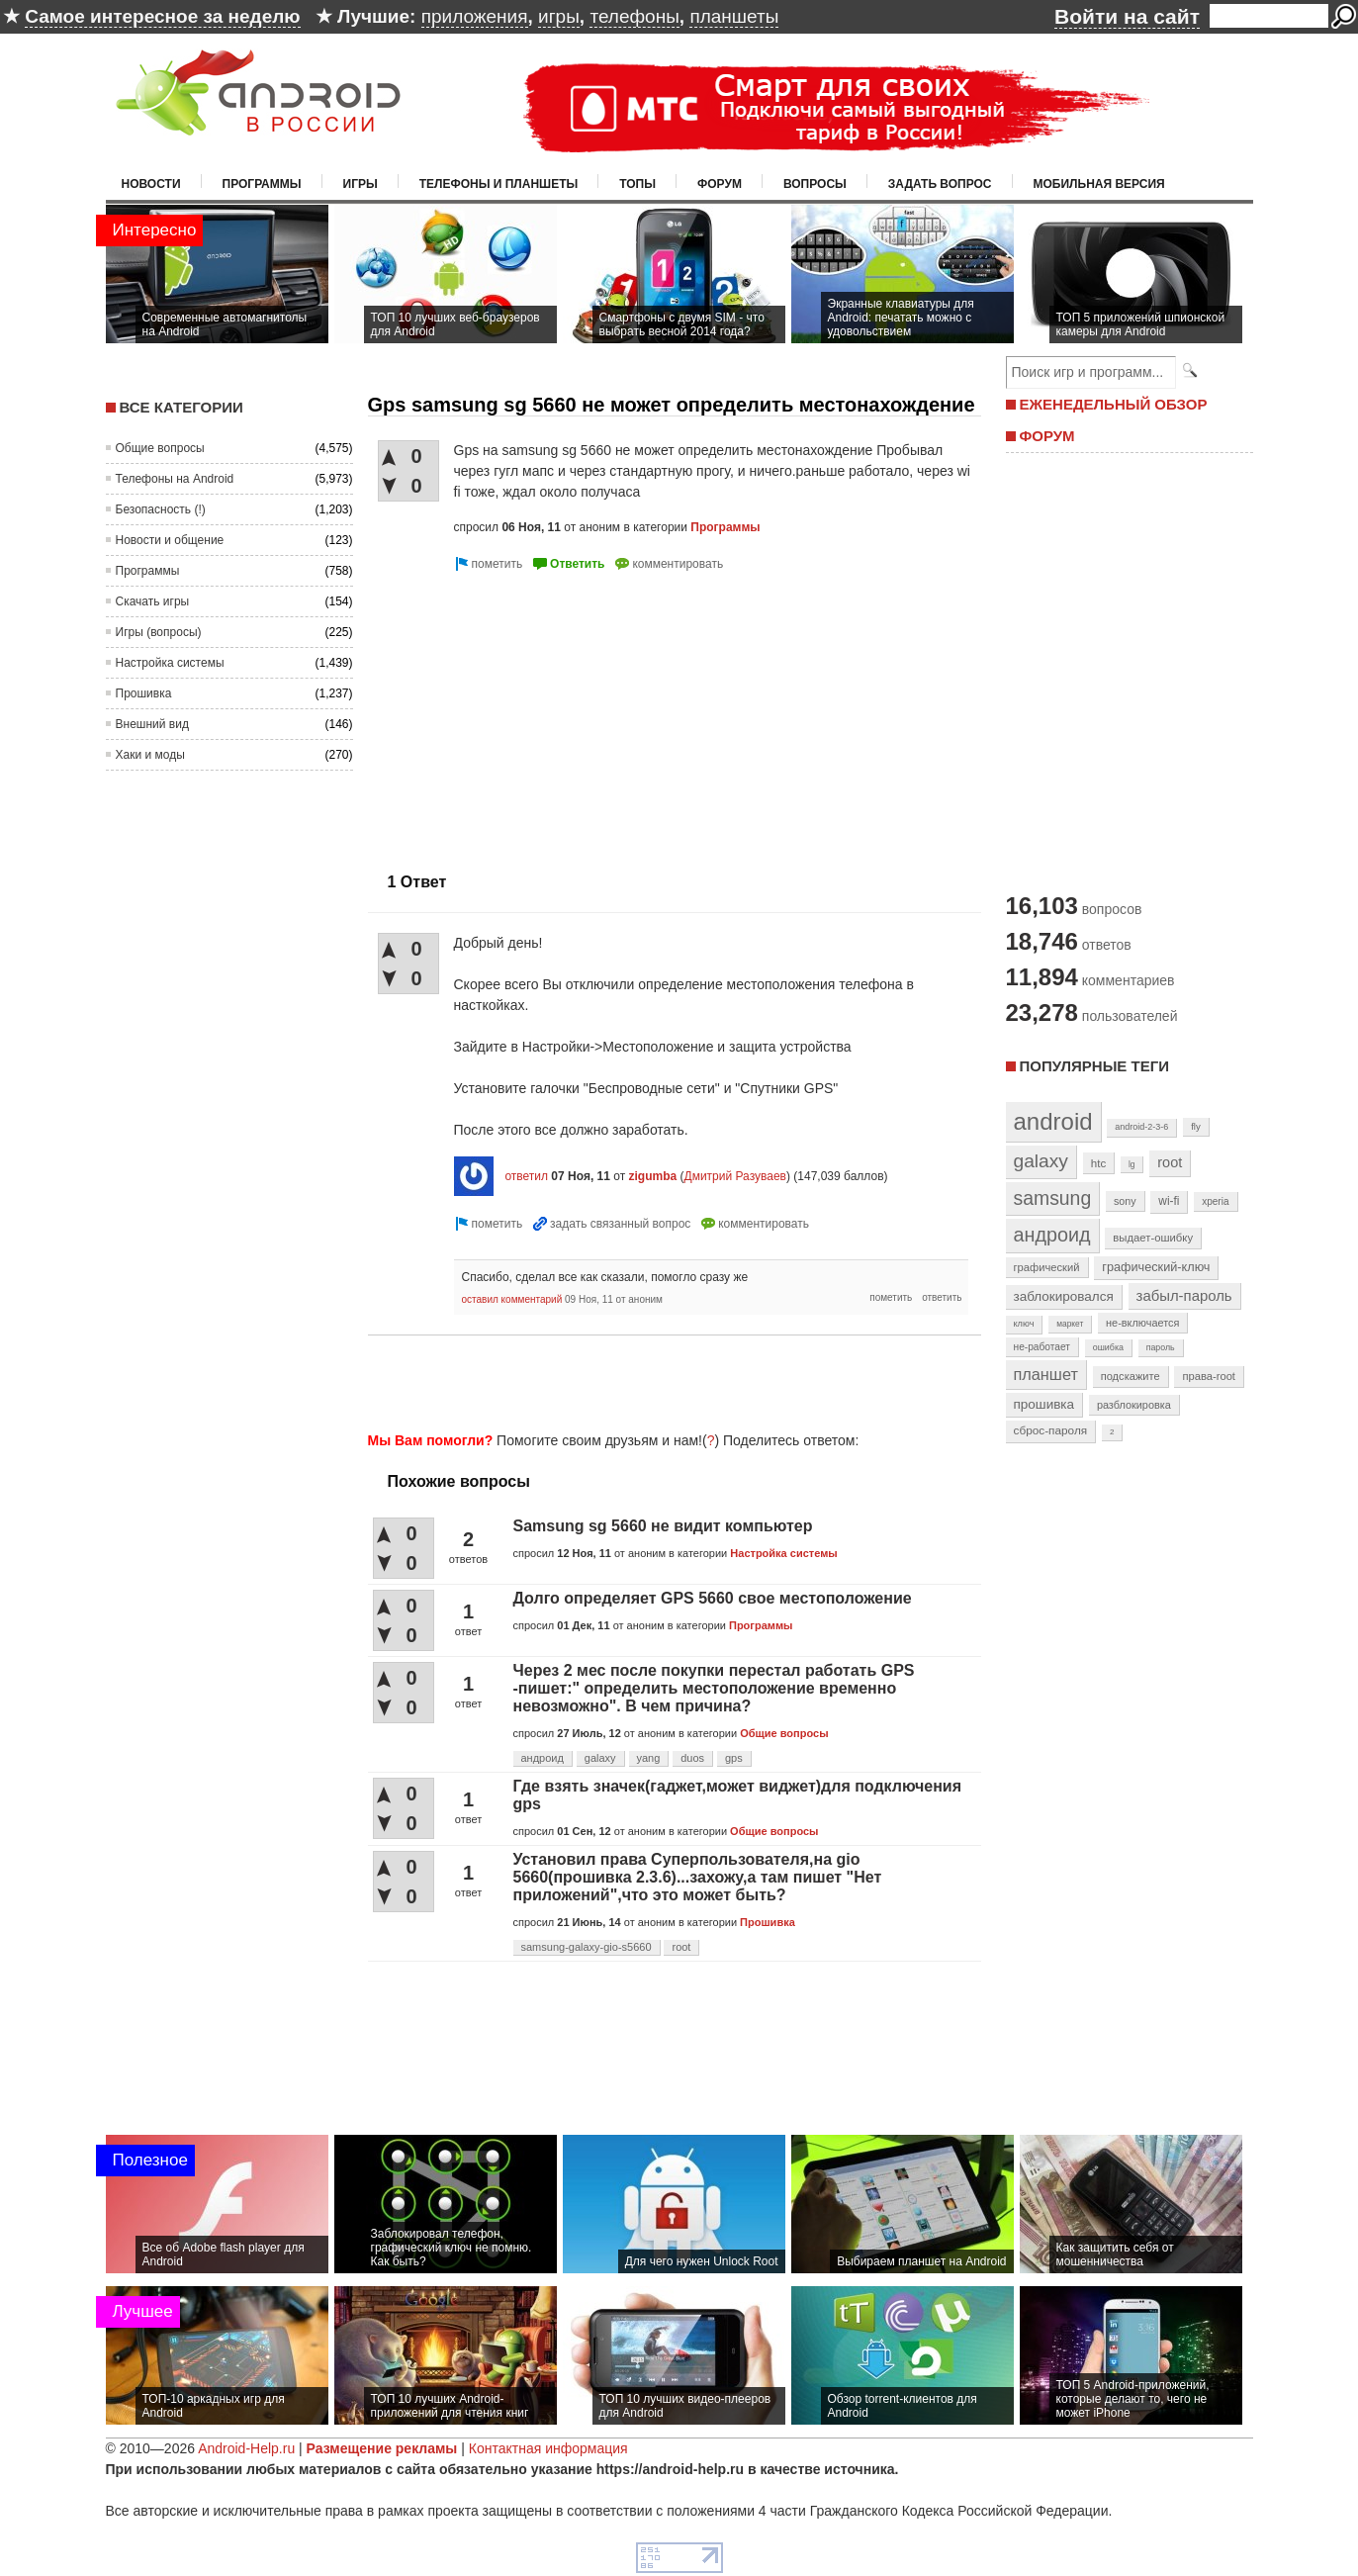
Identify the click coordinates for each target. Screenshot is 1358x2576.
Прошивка (144, 693)
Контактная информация (548, 2448)
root (681, 1947)
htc (1098, 1162)
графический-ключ (1156, 1267)
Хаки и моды (150, 755)
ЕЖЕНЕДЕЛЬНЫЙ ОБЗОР (1114, 404)
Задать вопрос (940, 184)
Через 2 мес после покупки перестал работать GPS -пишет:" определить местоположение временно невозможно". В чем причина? (714, 1688)
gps (734, 1758)
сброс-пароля (1051, 1430)
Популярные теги (1094, 1066)
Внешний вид (152, 724)
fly (1196, 1126)
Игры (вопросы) (159, 632)
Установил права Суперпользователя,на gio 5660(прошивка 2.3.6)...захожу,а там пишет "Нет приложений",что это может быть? (697, 1877)
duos (692, 1758)
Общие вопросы (160, 448)
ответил (526, 1176)
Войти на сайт (1127, 16)
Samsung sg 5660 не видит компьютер (663, 1526)
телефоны (634, 16)
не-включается (1142, 1323)
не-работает (1042, 1346)
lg (1131, 1164)
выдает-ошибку (1153, 1237)
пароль (1160, 1347)
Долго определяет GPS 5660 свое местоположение (712, 1598)
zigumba (653, 1176)
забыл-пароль (1184, 1296)
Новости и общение (170, 540)
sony (1125, 1201)
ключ (1024, 1324)
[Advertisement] (534, 714)
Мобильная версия (1099, 184)
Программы (262, 184)
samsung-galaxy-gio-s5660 (586, 1947)
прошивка (1044, 1404)
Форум (719, 184)
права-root (1208, 1376)
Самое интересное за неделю (162, 16)
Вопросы (815, 184)
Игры (360, 184)
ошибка (1108, 1347)
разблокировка (1134, 1405)
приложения (474, 16)
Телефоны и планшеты (499, 184)
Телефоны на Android (175, 479)
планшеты (733, 16)
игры (559, 16)
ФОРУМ (1047, 435)
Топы (637, 184)
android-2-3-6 (1141, 1127)
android (1053, 1121)
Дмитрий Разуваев (735, 1176)
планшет (1046, 1374)
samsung (1053, 1198)
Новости (151, 184)
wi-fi (1168, 1201)
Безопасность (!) (161, 509)
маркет (1069, 1324)
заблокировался (1064, 1296)
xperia (1215, 1201)
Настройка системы (170, 663)
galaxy (600, 1758)
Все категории (181, 407)
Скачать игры (153, 601)
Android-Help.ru (246, 2448)
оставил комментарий (512, 1299)
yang (649, 1758)
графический (1047, 1267)
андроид (542, 1758)
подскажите (1130, 1376)
